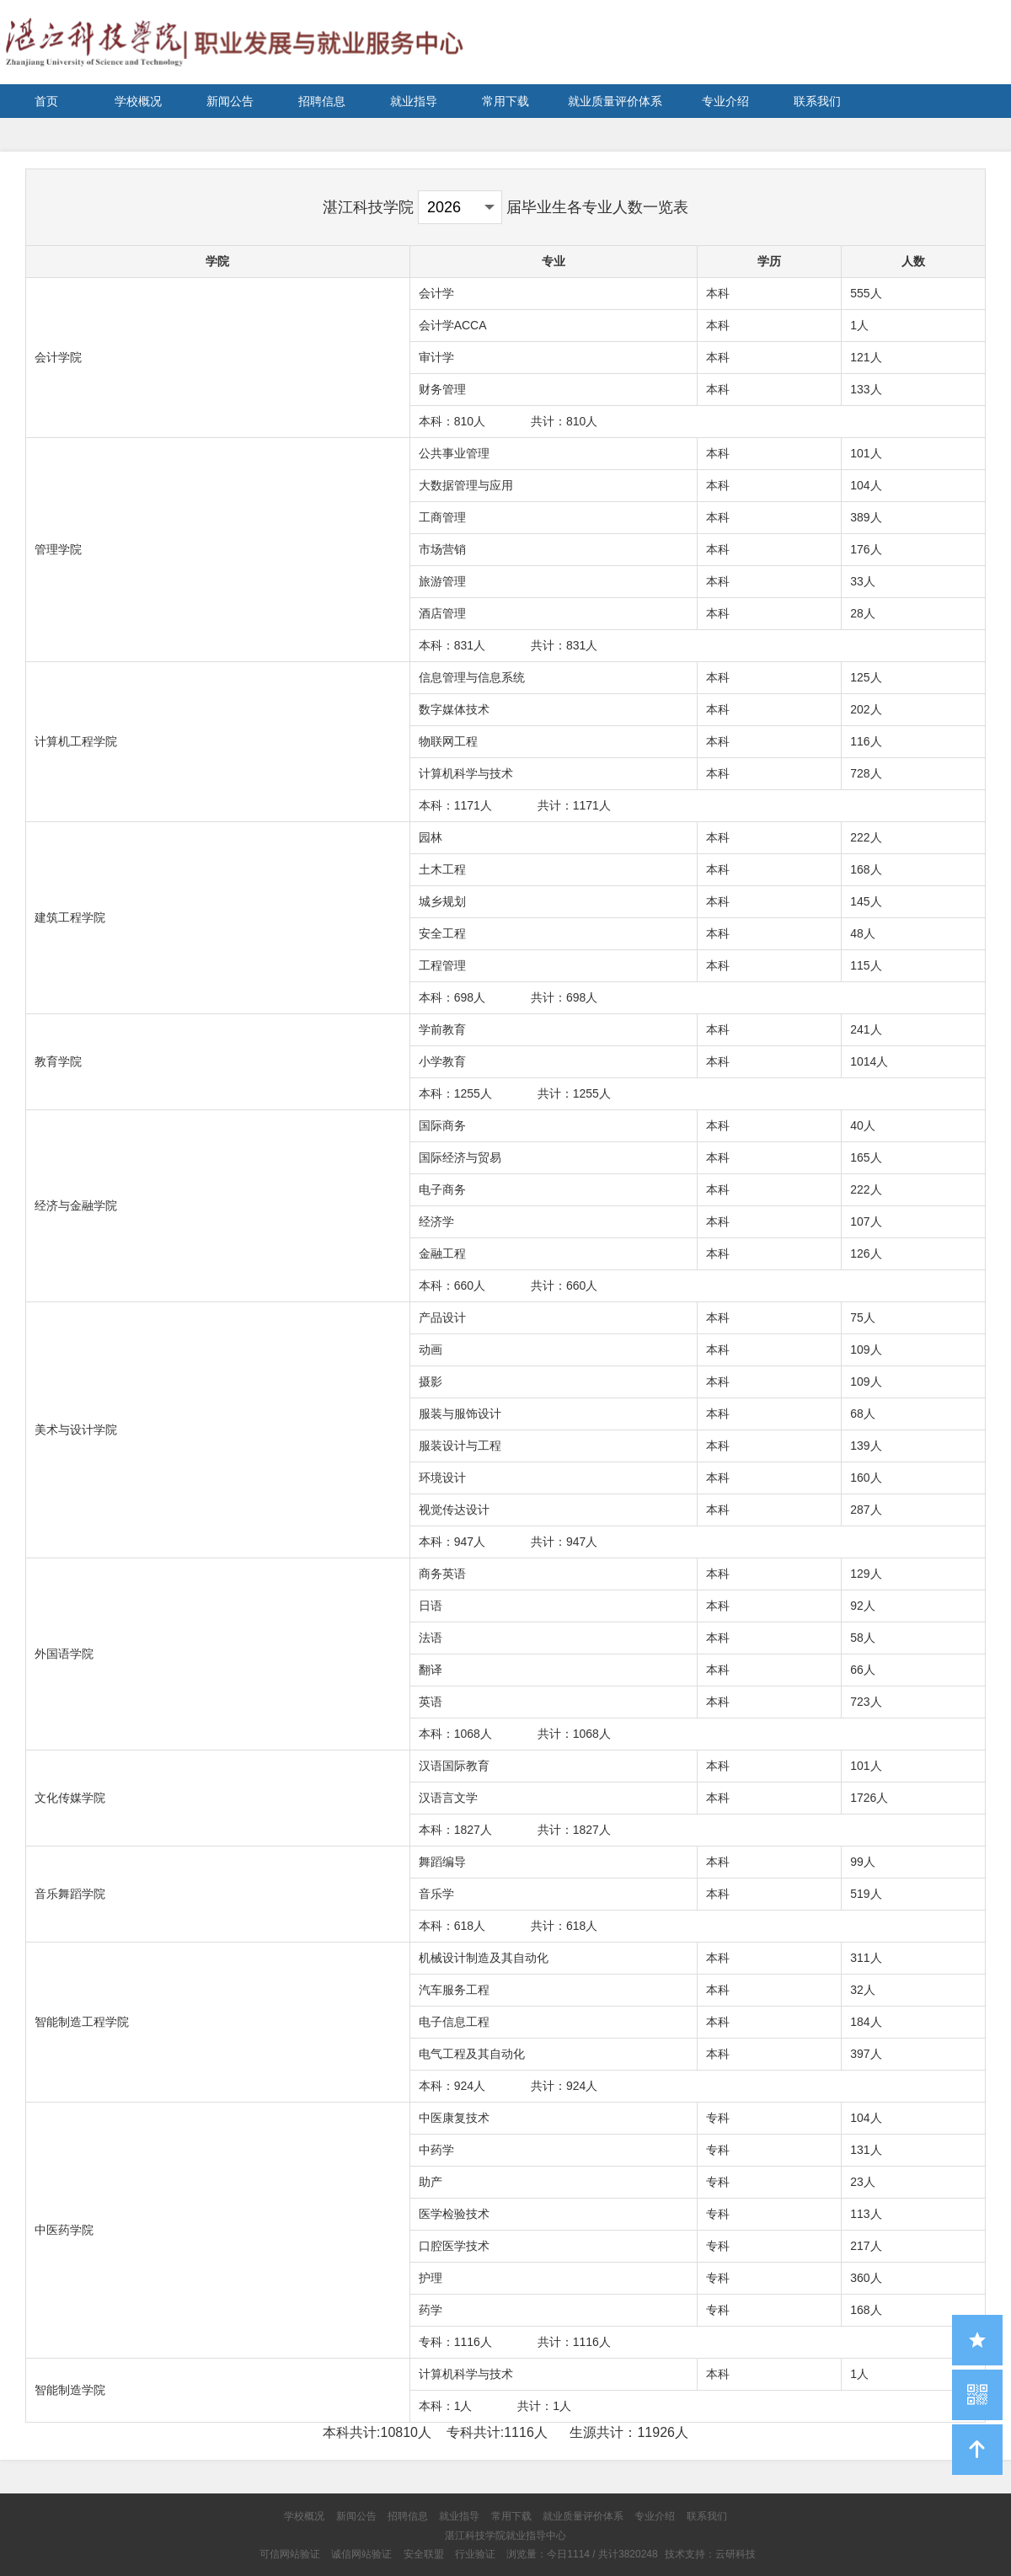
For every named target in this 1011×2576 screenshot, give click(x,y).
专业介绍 (725, 101)
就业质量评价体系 (615, 101)
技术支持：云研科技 (710, 2554)
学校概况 (138, 101)
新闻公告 (230, 101)
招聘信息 (321, 101)
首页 (46, 101)
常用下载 (505, 101)
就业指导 (413, 101)
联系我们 (817, 101)
